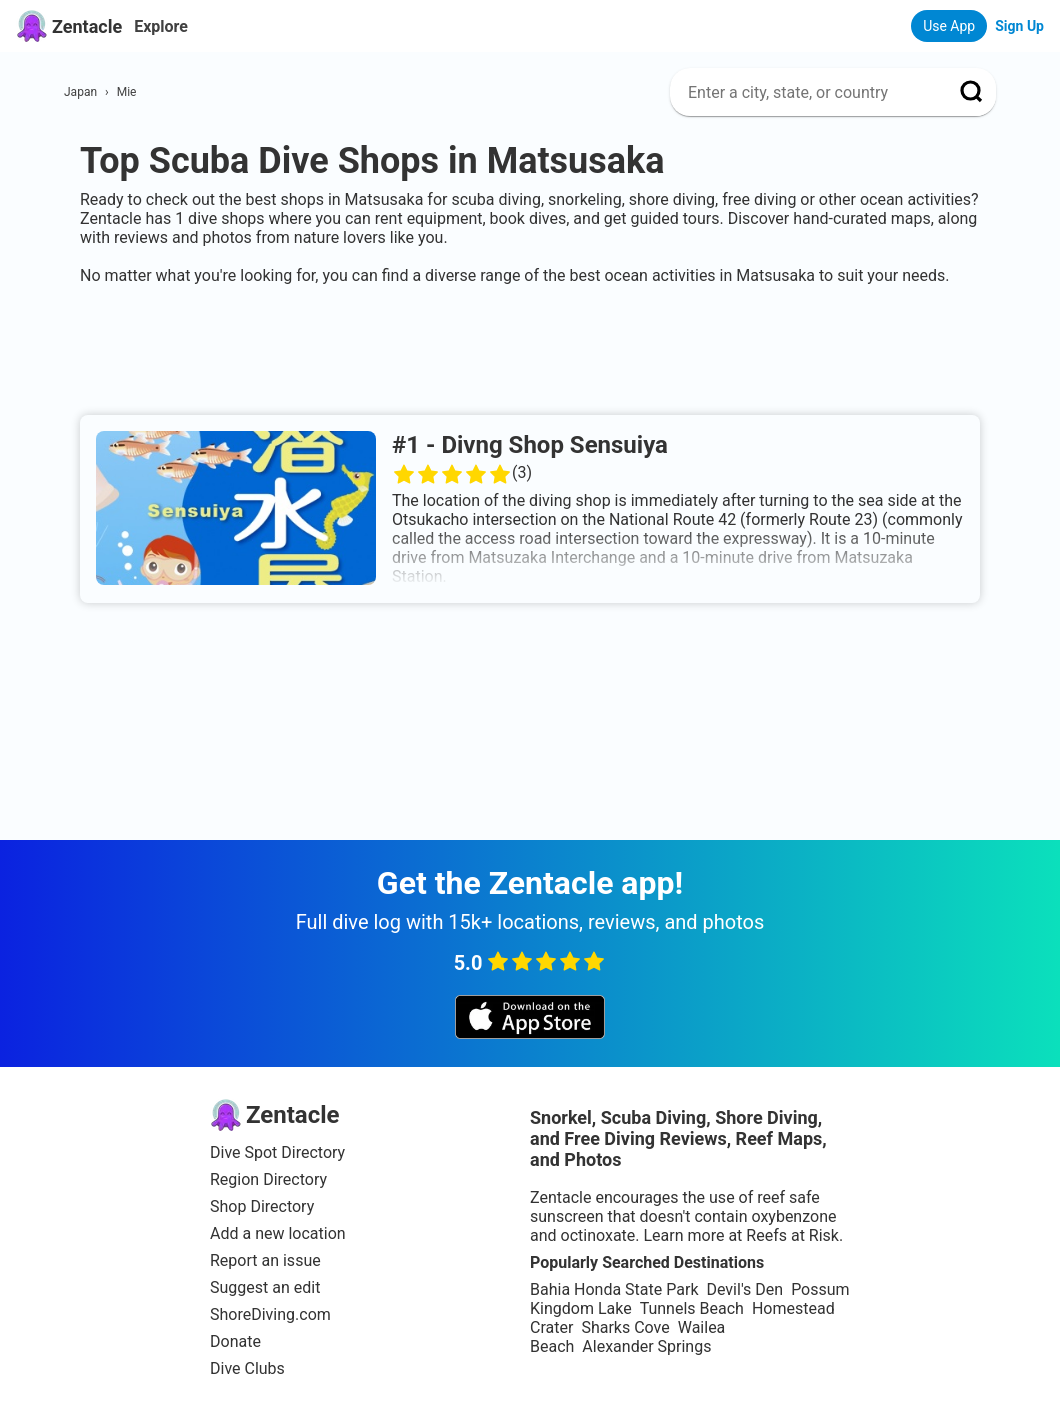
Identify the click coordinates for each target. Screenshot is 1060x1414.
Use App (949, 26)
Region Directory (268, 1179)
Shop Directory (262, 1206)
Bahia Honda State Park (614, 1289)
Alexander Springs (646, 1346)
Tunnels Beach (692, 1308)
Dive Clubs (247, 1368)
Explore (161, 26)
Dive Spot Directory (277, 1152)
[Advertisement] (530, 346)
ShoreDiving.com (270, 1314)
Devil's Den (744, 1289)
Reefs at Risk (792, 1235)
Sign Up (1019, 26)
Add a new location (278, 1233)
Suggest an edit (265, 1287)
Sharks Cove (625, 1327)
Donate (235, 1341)
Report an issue (265, 1260)
